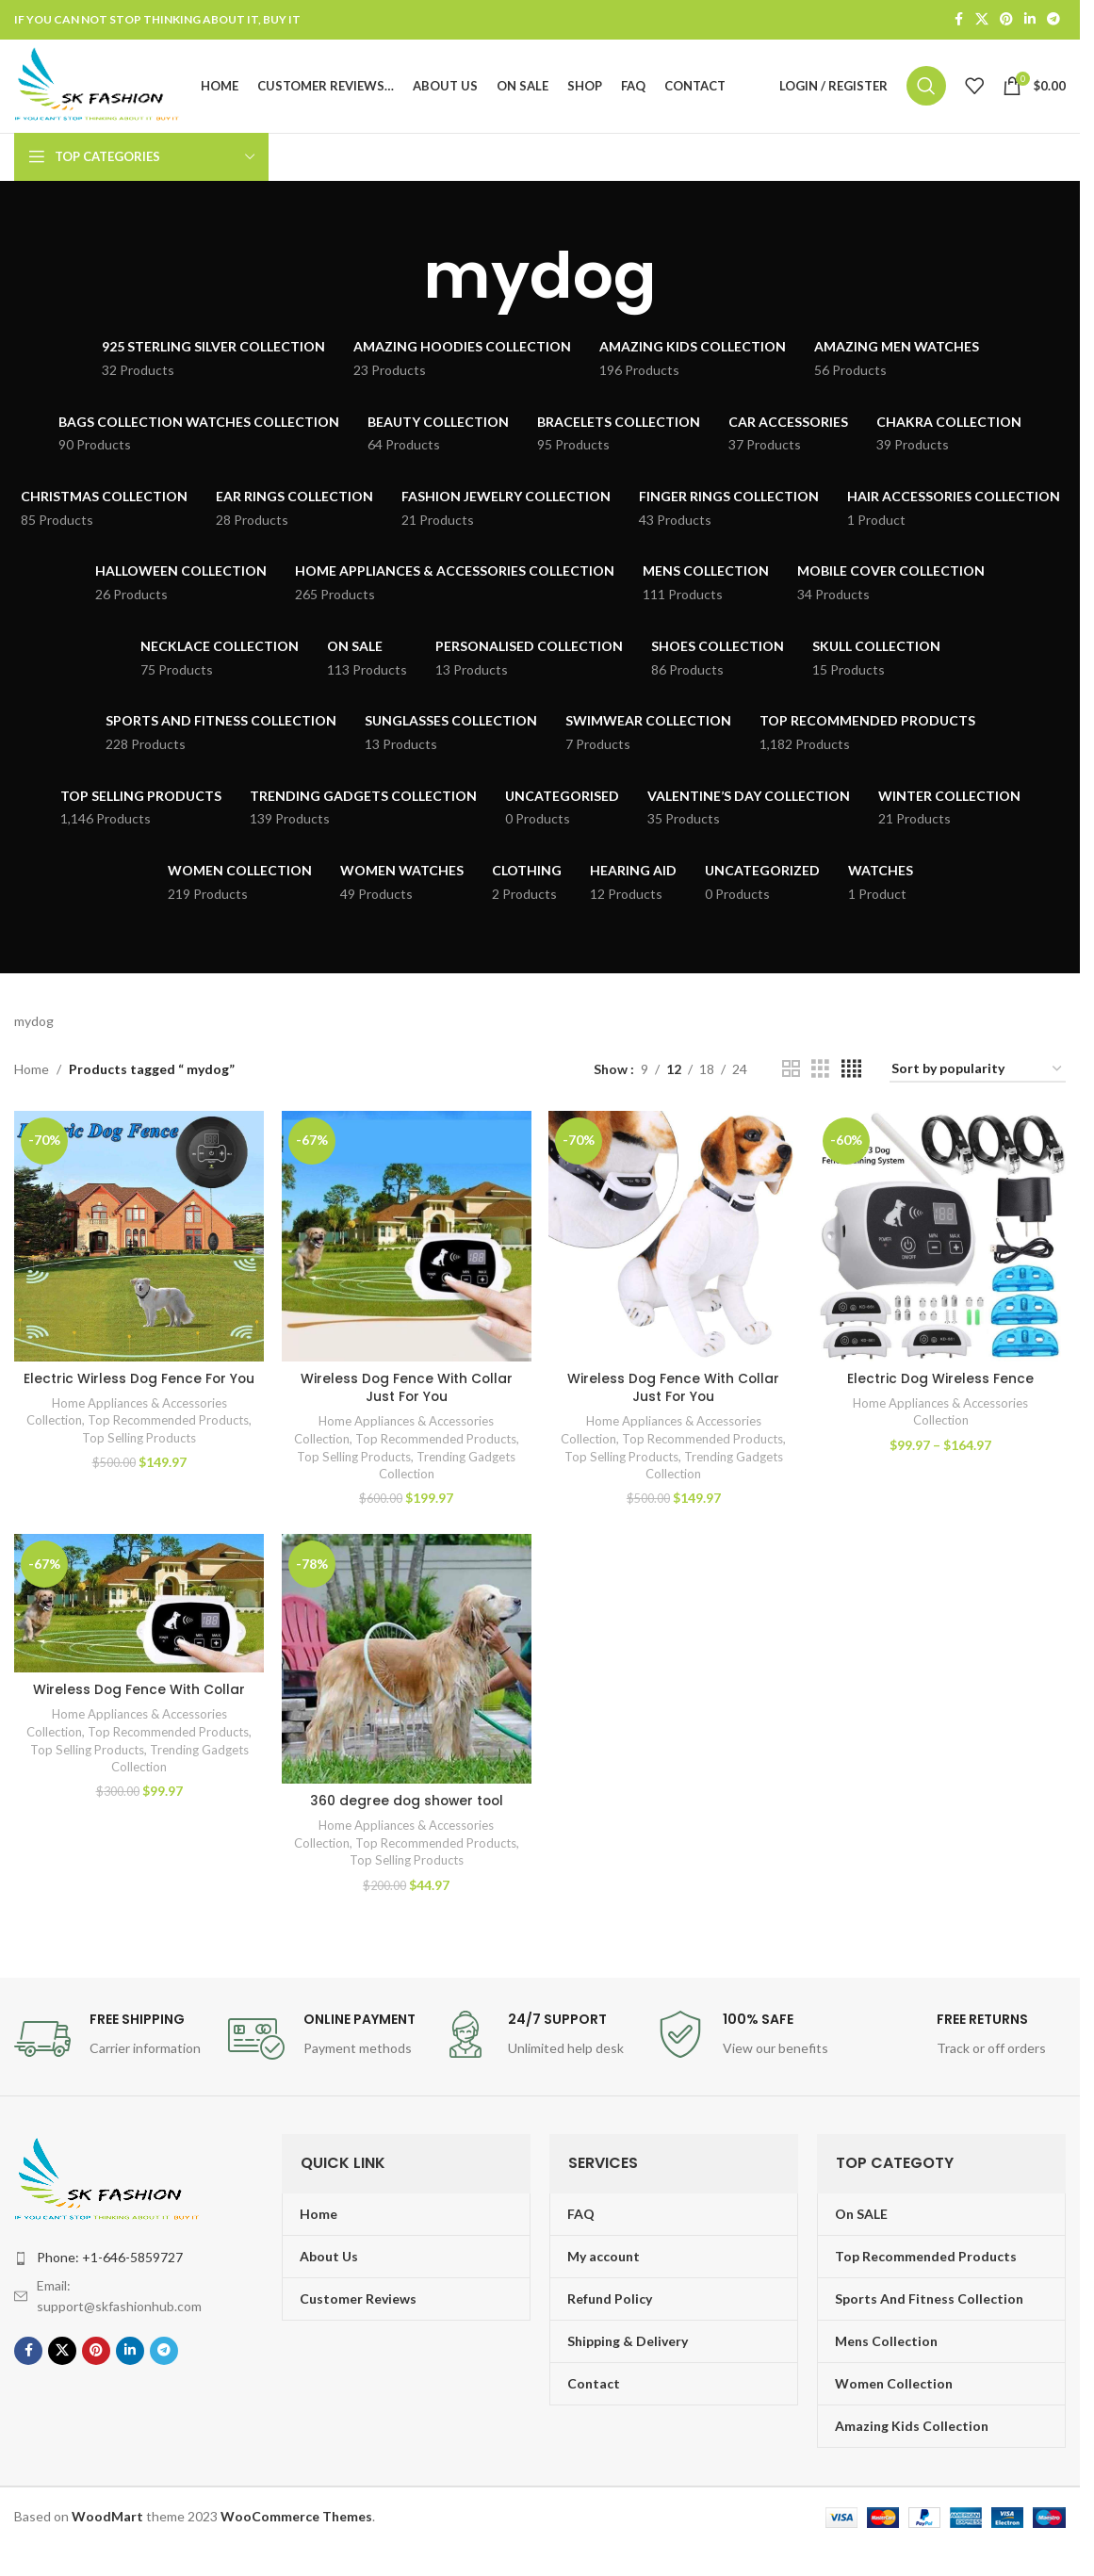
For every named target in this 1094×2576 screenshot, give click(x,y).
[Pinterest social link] (1006, 20)
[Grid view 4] (851, 1074)
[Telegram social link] (1053, 20)
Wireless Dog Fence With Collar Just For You (407, 1391)
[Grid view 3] (820, 1074)
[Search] (926, 88)
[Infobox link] (111, 2043)
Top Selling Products (138, 1460)
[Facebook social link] (958, 20)
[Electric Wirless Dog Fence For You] (138, 1241)
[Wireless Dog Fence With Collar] (138, 1609)
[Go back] (399, 281)
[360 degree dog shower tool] (406, 1664)
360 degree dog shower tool (406, 1805)
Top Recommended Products (168, 1442)
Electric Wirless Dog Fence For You (139, 1391)
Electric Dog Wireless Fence (942, 1382)
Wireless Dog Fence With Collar (139, 1695)
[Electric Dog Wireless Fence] (941, 1241)
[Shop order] (978, 1074)
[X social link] (982, 20)
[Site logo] (102, 87)
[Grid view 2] (791, 1074)
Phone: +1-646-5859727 (110, 2262)
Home (31, 1074)
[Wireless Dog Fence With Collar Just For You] (406, 1241)
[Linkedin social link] (1030, 20)
